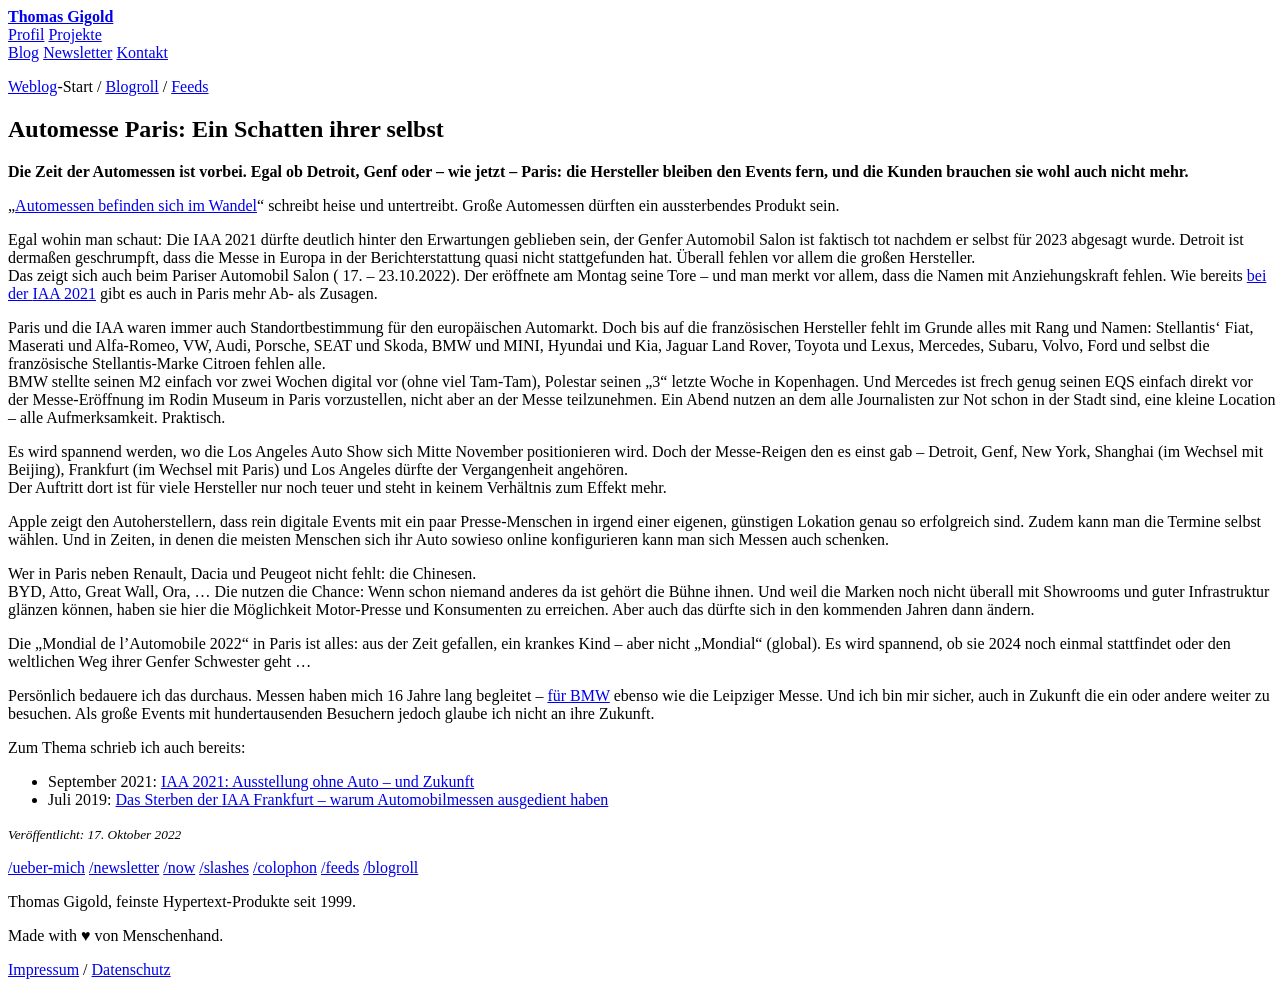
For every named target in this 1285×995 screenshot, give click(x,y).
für (578, 695)
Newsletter (77, 52)
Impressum (43, 969)
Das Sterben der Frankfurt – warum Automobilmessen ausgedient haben (362, 799)
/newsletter (124, 867)
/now (179, 867)
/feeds (340, 867)
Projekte (74, 34)
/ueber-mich (46, 867)
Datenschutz (131, 969)
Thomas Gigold (60, 16)
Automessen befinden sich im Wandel (136, 205)
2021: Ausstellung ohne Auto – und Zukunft (317, 781)
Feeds (189, 86)
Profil (26, 34)
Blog (23, 52)
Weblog (32, 86)
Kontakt (142, 52)
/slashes (224, 867)
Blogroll (131, 86)
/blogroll (390, 867)
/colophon (285, 867)
